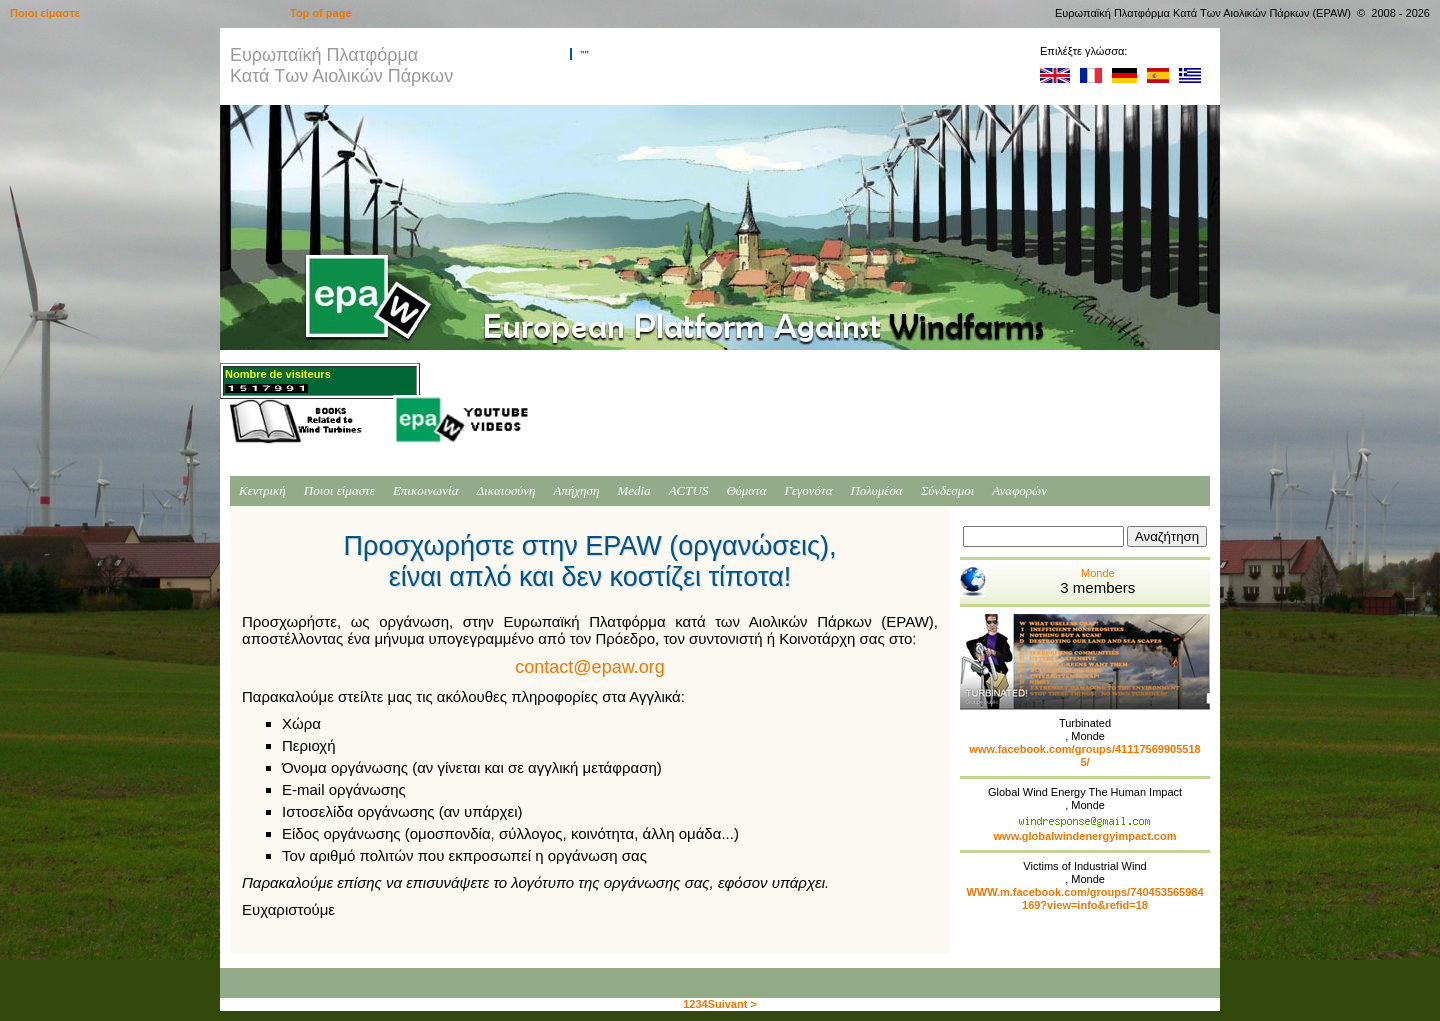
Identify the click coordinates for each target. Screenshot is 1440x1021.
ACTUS (689, 490)
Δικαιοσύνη (505, 490)
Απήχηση (577, 490)
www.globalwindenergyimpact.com (1085, 836)
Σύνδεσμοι (948, 490)
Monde (1047, 582)
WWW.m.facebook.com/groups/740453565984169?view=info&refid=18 (1084, 898)
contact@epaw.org (589, 667)
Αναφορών (1019, 490)
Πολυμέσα (876, 490)
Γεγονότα (809, 490)
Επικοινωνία (426, 490)
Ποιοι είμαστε (339, 490)
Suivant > (732, 1004)
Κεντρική (262, 490)
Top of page (321, 13)
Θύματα (746, 490)
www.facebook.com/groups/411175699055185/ (1084, 755)
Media (633, 490)
